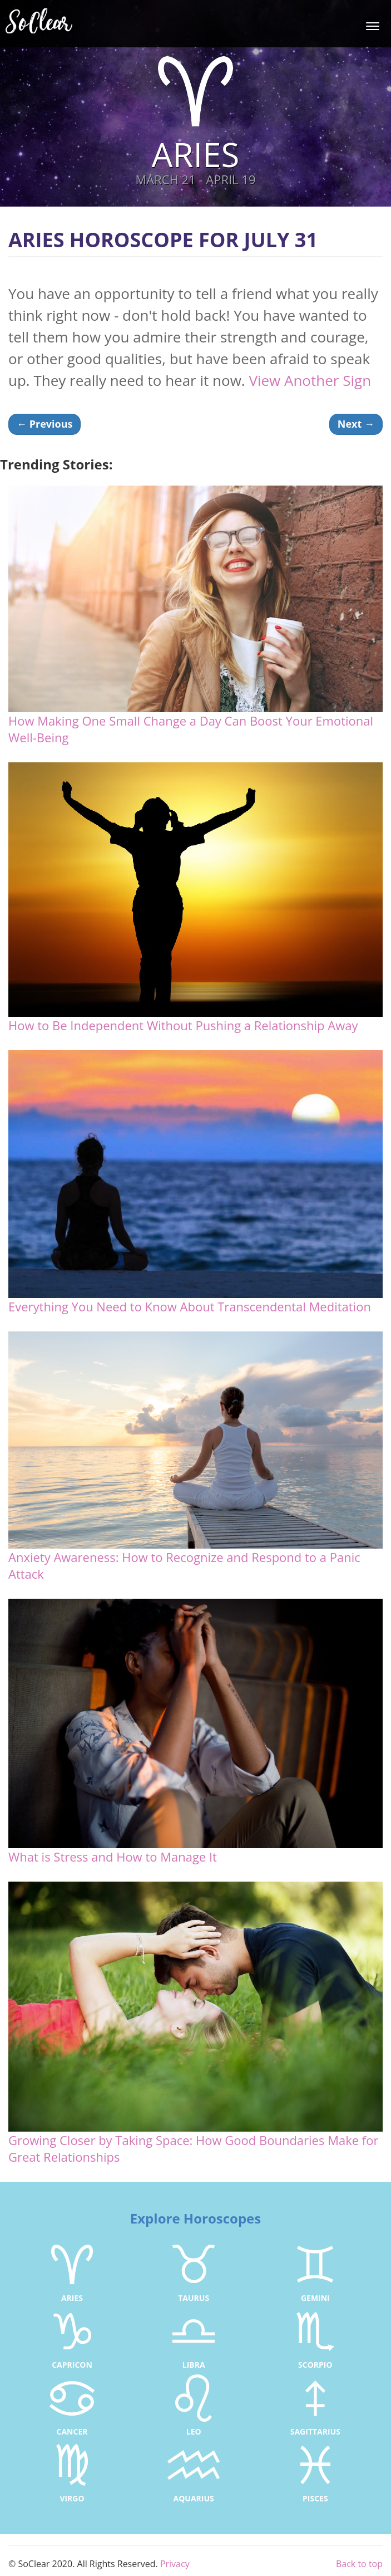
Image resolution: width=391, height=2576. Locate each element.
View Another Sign (310, 380)
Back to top (359, 2564)
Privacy (175, 2564)
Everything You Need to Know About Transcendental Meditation (189, 1306)
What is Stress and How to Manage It (112, 1856)
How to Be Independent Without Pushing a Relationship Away (183, 1025)
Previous (44, 423)
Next (356, 423)
